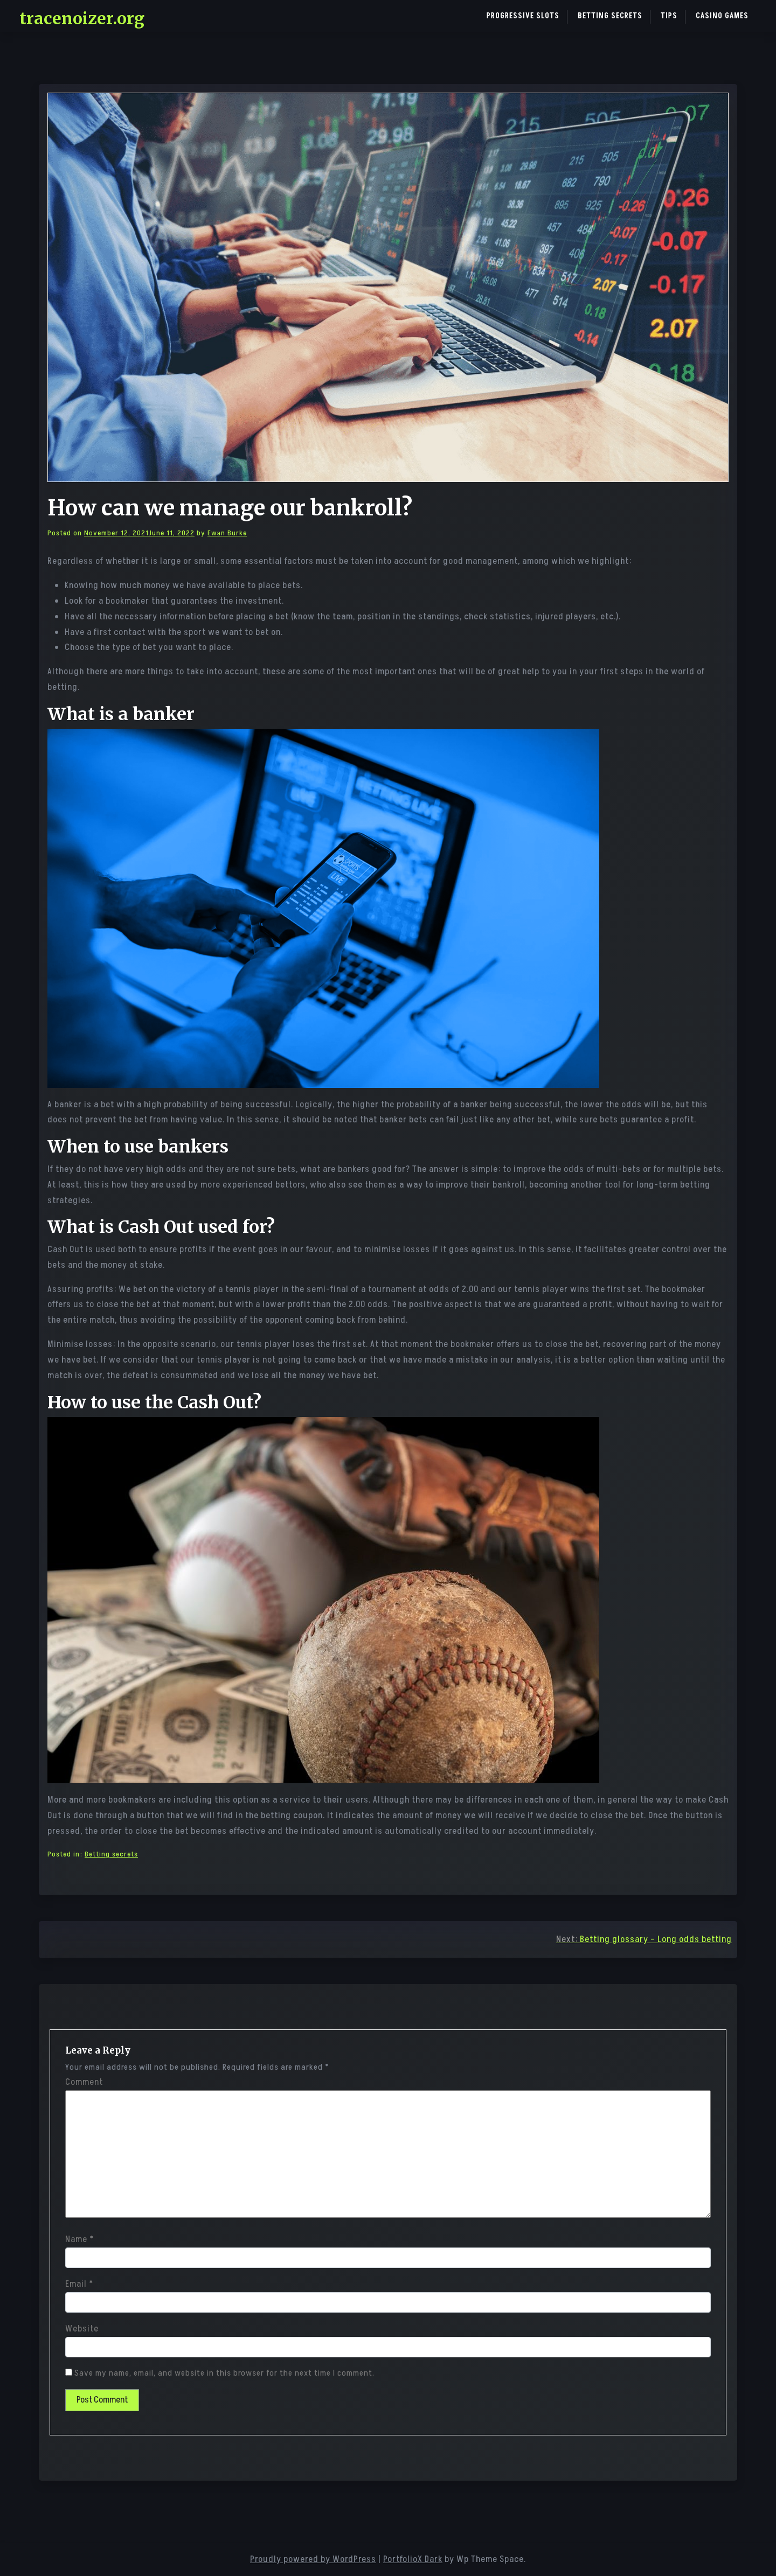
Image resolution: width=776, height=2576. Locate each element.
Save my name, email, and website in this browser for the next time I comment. (224, 2373)
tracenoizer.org (81, 18)
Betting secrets (610, 16)
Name (79, 2239)
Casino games (722, 16)
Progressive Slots (523, 16)
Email (79, 2284)
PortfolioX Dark (412, 2559)
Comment (84, 2082)
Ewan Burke (227, 533)
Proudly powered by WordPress (313, 2559)
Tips (669, 16)
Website (82, 2328)
